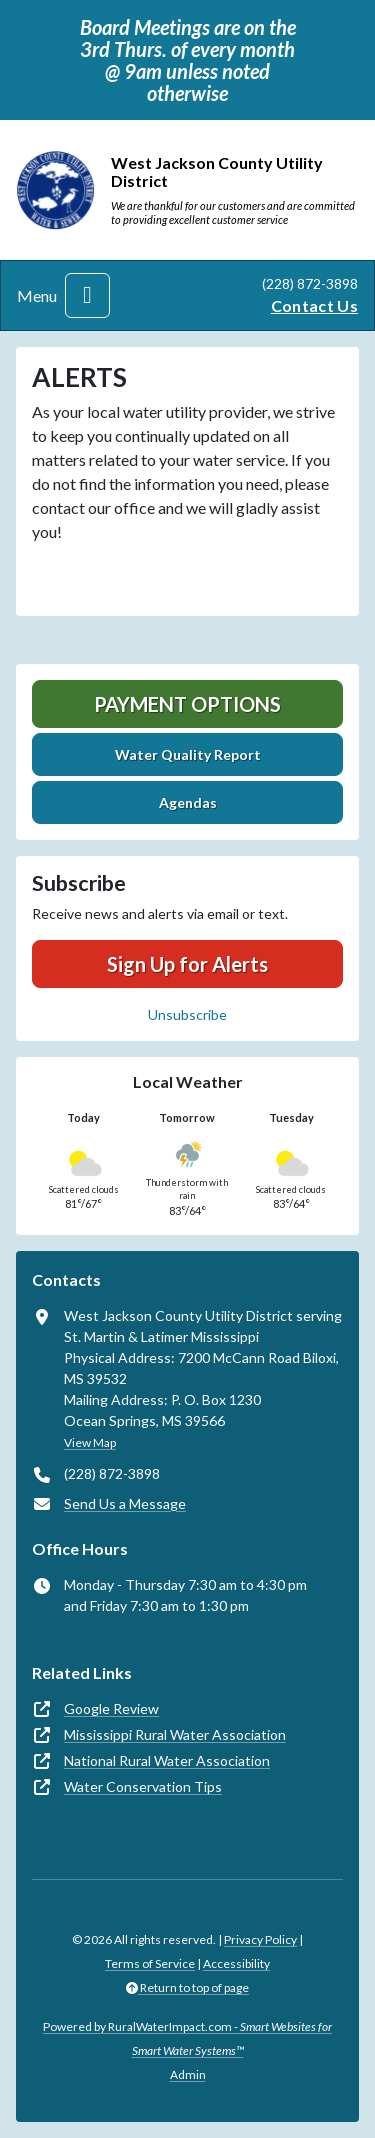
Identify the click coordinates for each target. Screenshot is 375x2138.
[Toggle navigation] (87, 295)
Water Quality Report (188, 754)
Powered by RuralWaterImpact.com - (187, 2038)
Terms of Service (150, 1963)
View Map (90, 1442)
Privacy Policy (260, 1939)
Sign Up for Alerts (187, 964)
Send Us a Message (125, 1503)
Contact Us (314, 305)
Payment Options (187, 704)
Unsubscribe (187, 1014)
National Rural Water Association (167, 1760)
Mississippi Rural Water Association (175, 1734)
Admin (188, 2074)
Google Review (111, 1708)
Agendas (188, 802)
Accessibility (236, 1963)
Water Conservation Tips (143, 1786)
